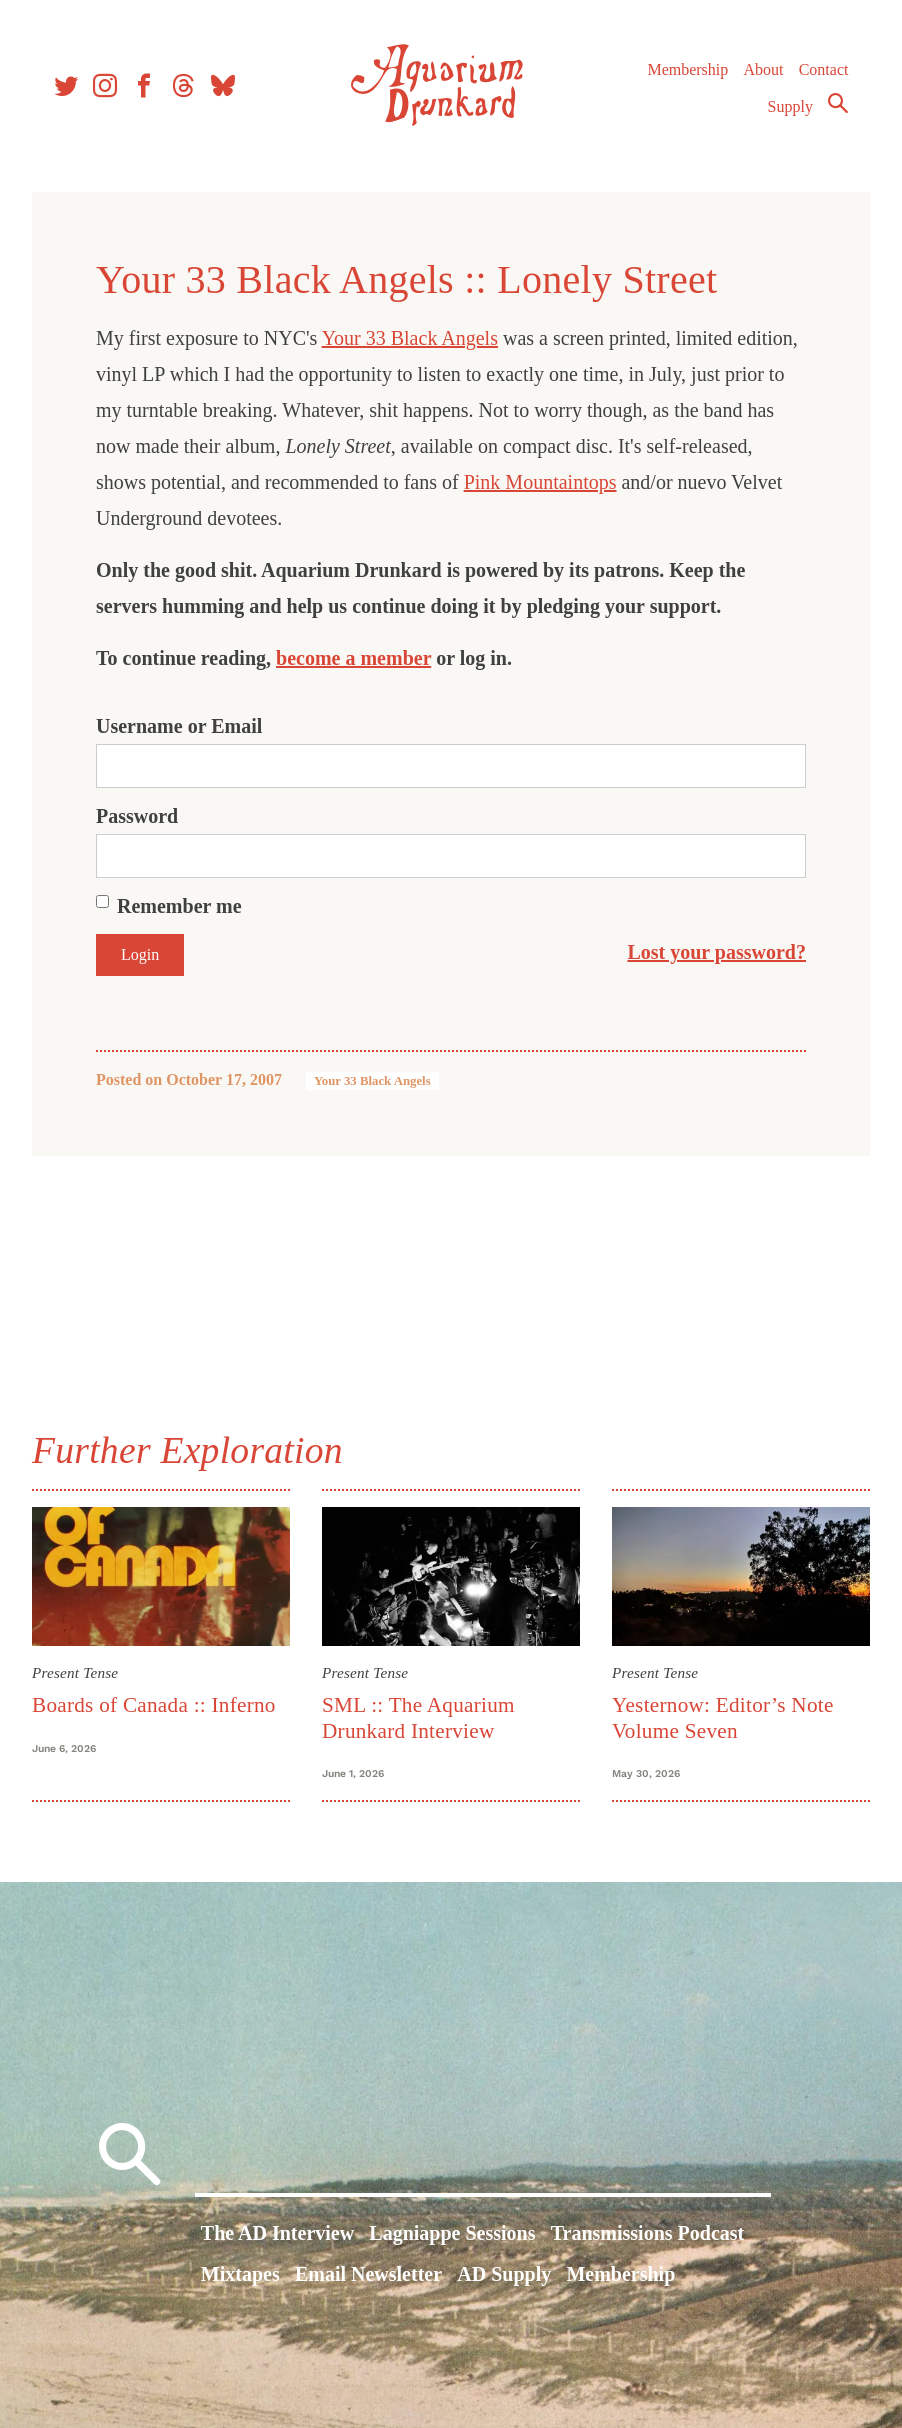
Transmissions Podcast (648, 2233)
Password (137, 816)
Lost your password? (716, 952)
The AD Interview (277, 2233)
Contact (824, 69)
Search (838, 103)
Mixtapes (240, 2274)
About (763, 69)
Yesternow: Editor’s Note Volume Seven (723, 1717)
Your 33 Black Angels (410, 338)
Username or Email (179, 726)
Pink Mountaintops (540, 482)
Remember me (179, 906)
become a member (353, 658)
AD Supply (504, 2274)
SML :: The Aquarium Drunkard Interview (418, 1717)
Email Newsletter (368, 2274)
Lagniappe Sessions (452, 2233)
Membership (687, 69)
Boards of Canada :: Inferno (154, 1705)
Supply (790, 106)
